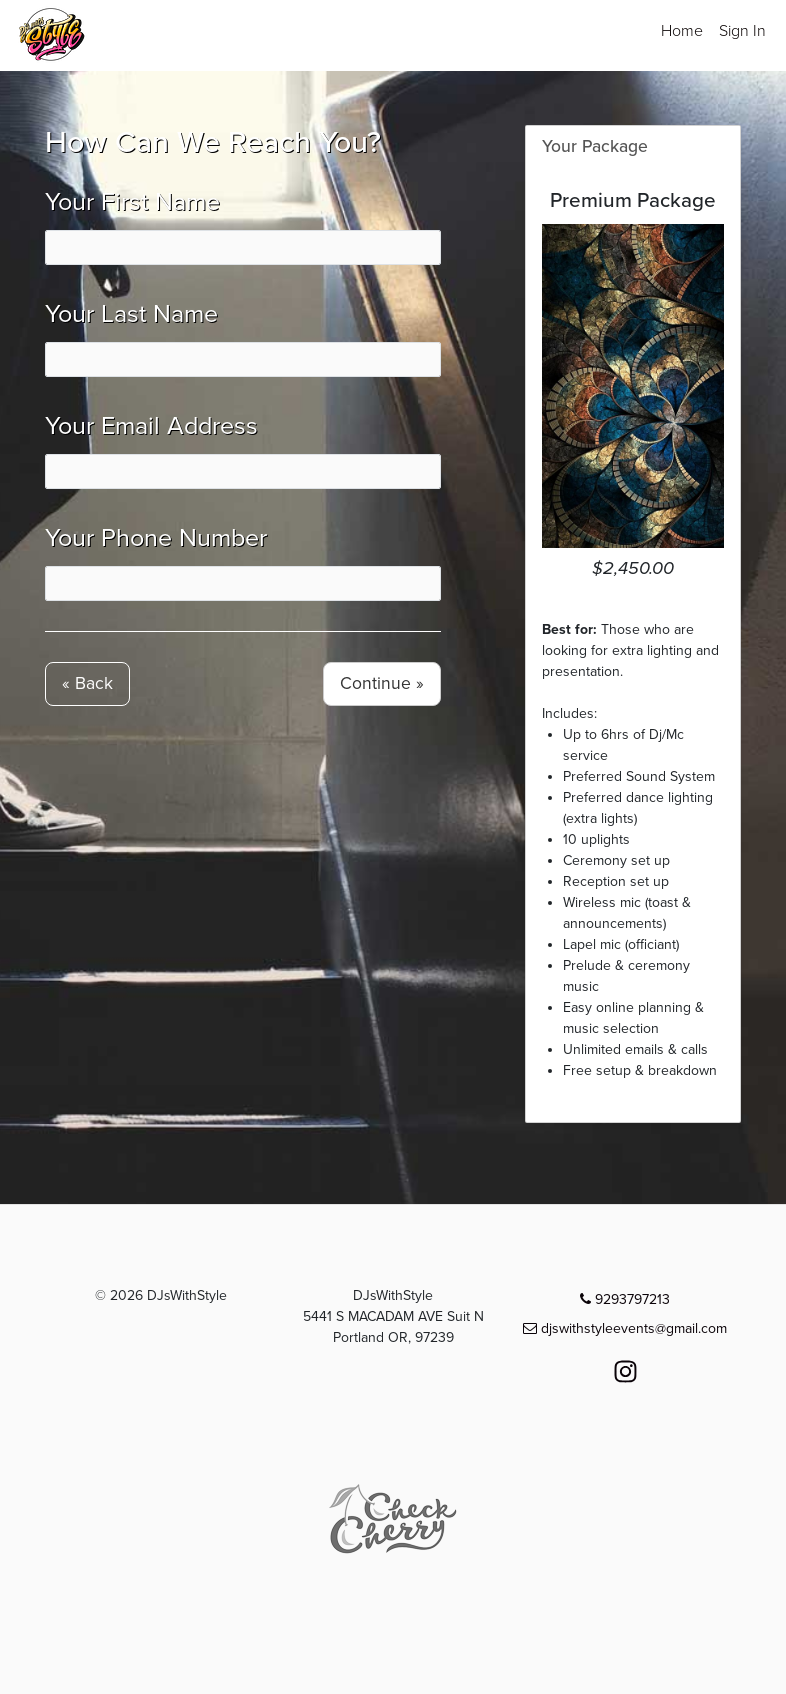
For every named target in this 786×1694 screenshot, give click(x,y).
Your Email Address (151, 426)
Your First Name (132, 202)
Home (682, 31)
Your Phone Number (156, 538)
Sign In (742, 31)
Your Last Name (131, 314)
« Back (87, 683)
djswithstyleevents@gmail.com (625, 1328)
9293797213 (625, 1299)
